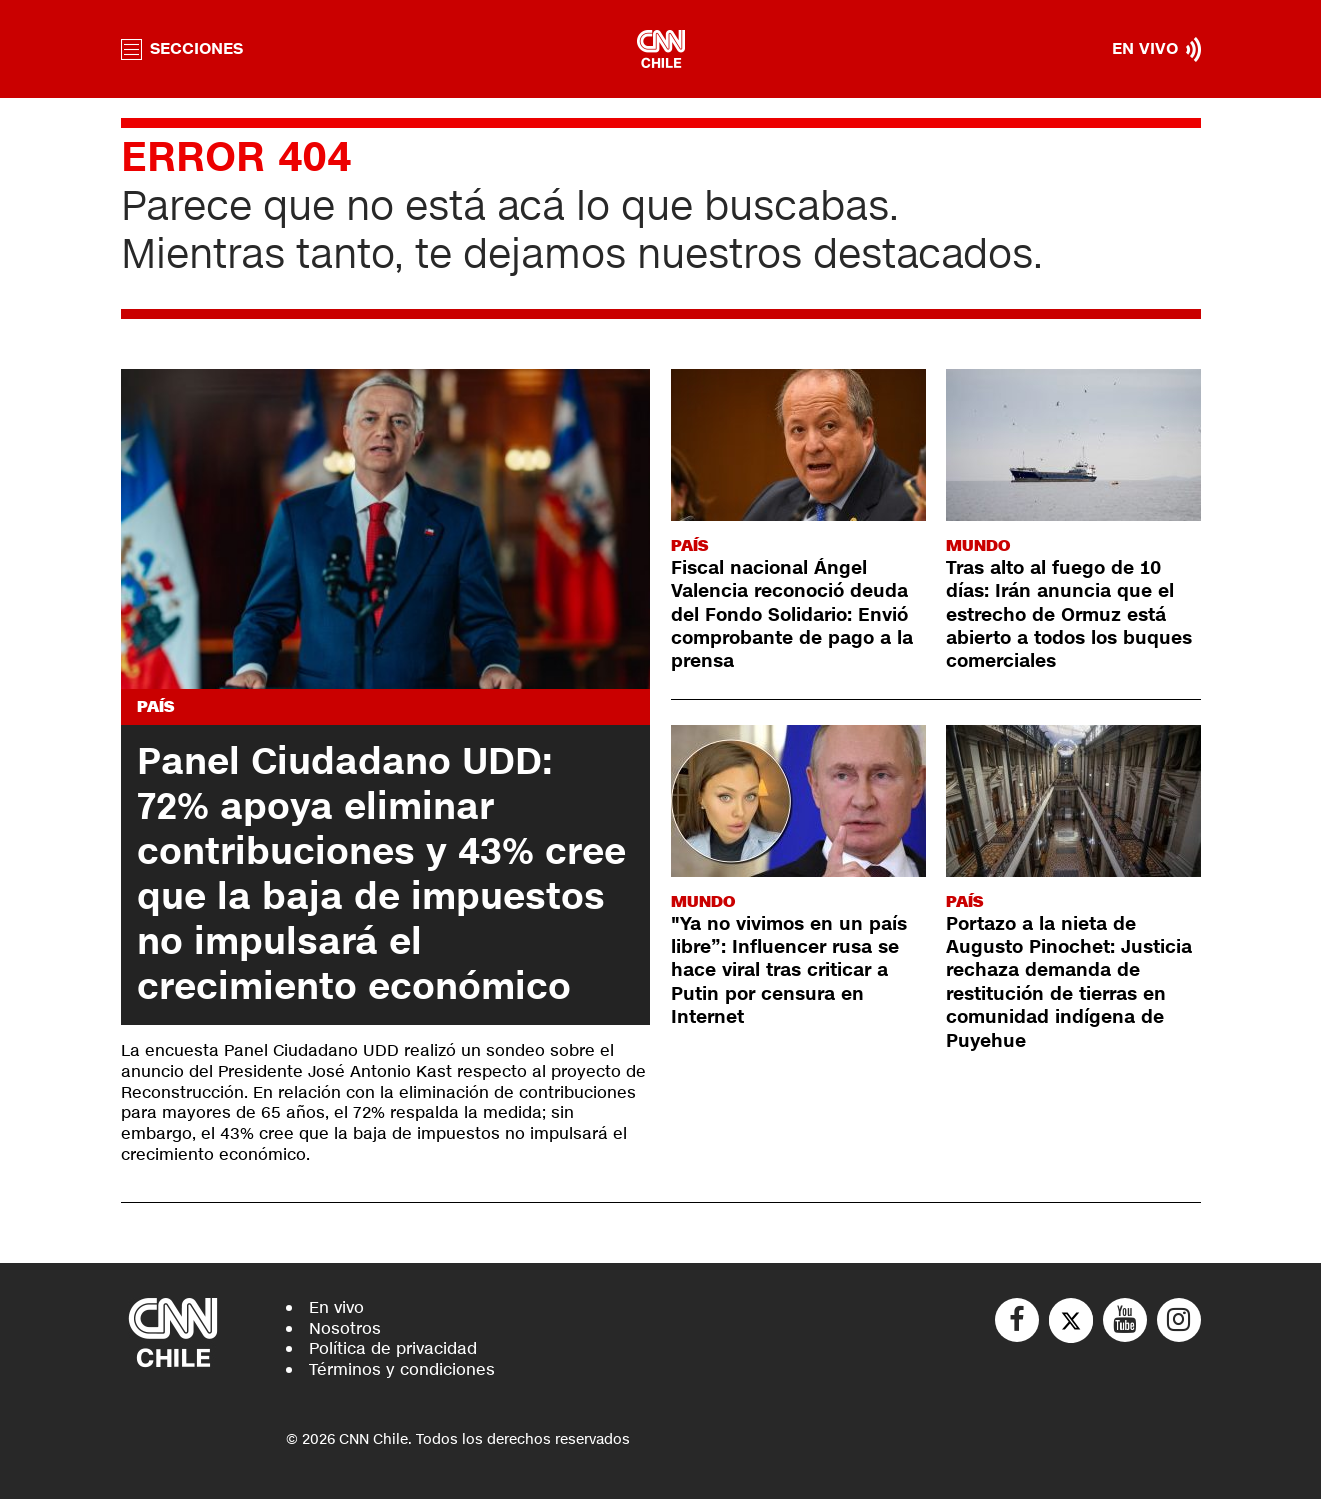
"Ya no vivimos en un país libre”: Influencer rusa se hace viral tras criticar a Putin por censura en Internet (789, 971)
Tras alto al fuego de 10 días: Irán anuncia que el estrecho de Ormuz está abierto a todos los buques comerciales (1069, 615)
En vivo (336, 1307)
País (155, 706)
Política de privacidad (393, 1348)
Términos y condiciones (402, 1369)
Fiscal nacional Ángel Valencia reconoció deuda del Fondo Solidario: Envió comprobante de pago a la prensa (792, 615)
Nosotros (345, 1328)
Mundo (978, 545)
